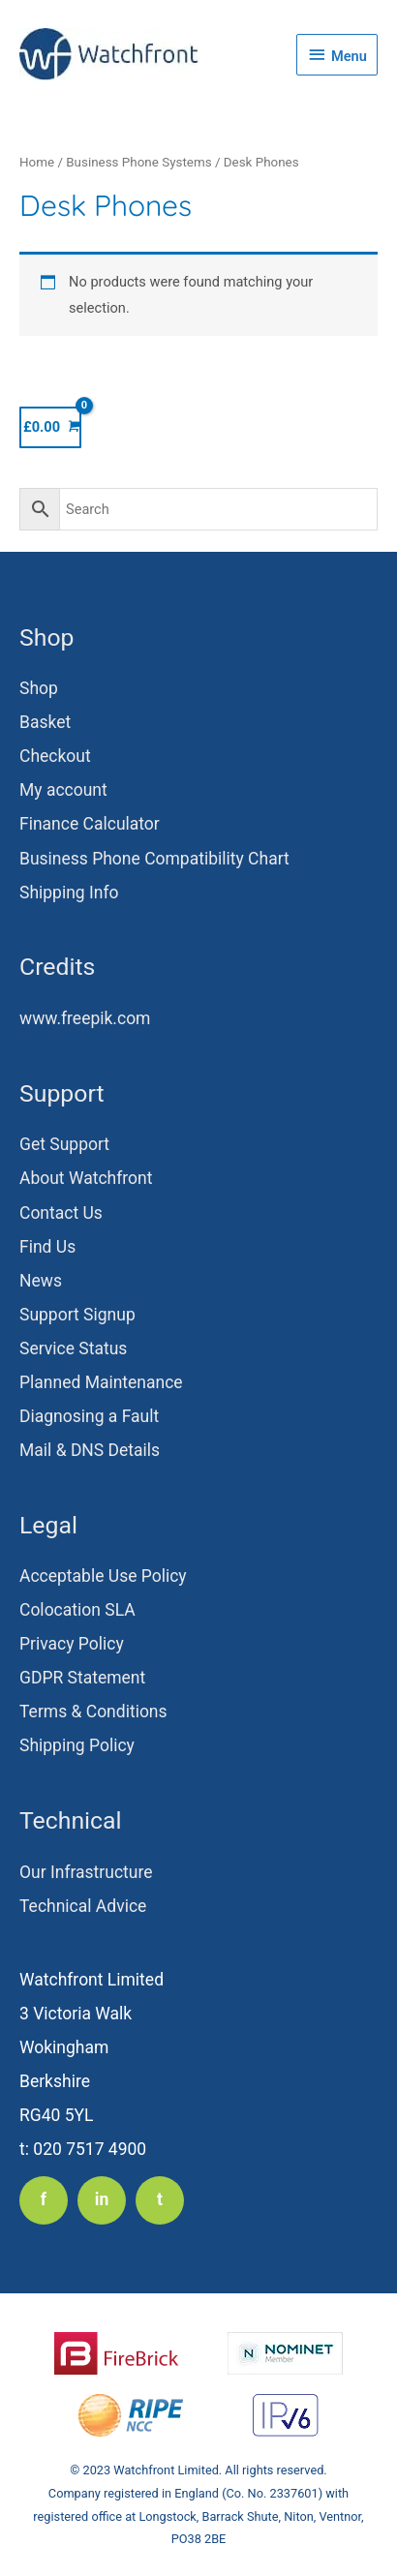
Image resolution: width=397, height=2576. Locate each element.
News (40, 1280)
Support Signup (77, 1314)
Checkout (55, 756)
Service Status (73, 1348)
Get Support (64, 1144)
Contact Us (61, 1213)
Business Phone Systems (138, 162)
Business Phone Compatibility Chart (154, 858)
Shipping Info (69, 892)
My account (63, 790)
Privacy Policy (71, 1643)
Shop (38, 688)
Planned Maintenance (101, 1382)
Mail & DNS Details (89, 1450)
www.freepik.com (84, 1018)
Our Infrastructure (86, 1872)
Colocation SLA (77, 1610)
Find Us (47, 1247)
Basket (45, 722)
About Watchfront (85, 1178)
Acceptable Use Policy (103, 1576)
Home (36, 162)
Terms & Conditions (93, 1711)
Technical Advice (82, 1906)
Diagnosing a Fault (89, 1416)
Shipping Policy (77, 1745)
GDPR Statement (82, 1677)
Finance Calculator (89, 823)
